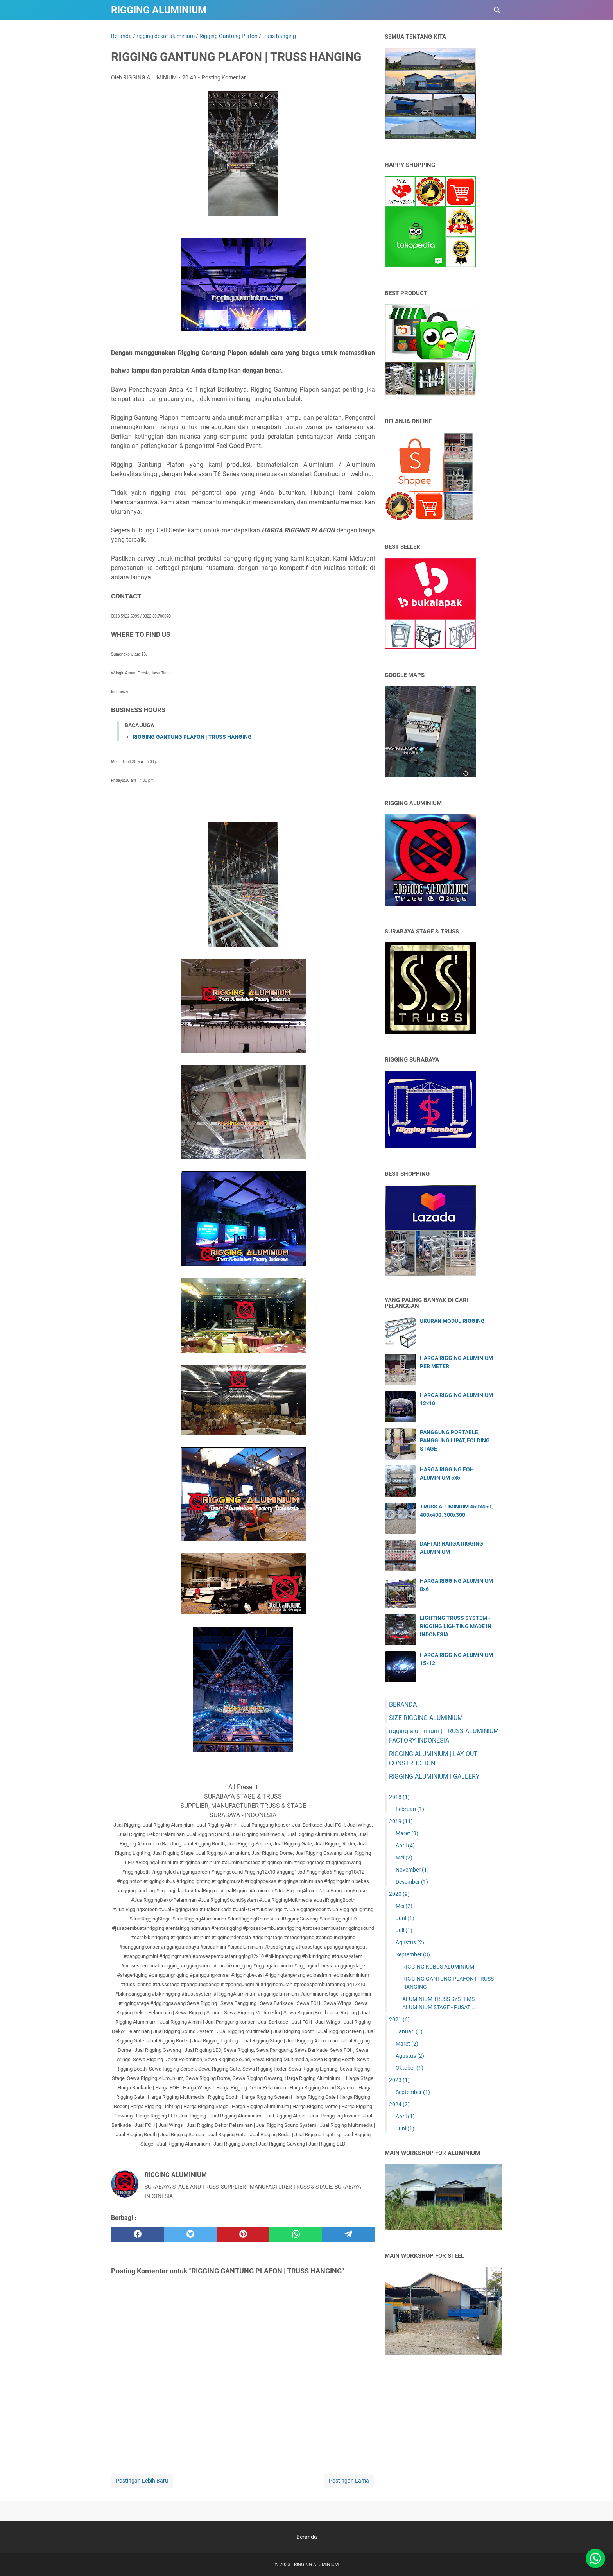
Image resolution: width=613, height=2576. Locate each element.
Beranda (306, 2537)
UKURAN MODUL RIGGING (452, 1321)
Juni (405, 1918)
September (413, 1954)
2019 (401, 1821)
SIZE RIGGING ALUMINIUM (426, 1718)
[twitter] (190, 2234)
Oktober (409, 2068)
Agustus (410, 1942)
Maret (407, 1833)
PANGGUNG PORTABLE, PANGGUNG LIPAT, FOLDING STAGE (455, 1440)
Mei (404, 1857)
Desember (412, 1882)
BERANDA (403, 1704)
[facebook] (137, 2234)
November (412, 1870)
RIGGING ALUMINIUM (158, 10)
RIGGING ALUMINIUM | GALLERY (434, 1776)
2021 (399, 2019)
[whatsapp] (295, 2234)
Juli (404, 1930)
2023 (399, 2080)
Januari (409, 2031)
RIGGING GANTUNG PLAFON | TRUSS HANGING (192, 737)
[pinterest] (243, 2234)
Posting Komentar (224, 77)
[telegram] (348, 2234)
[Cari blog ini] (497, 10)
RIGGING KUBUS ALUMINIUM (438, 1966)
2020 (399, 1894)
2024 (399, 2104)
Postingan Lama (349, 2480)
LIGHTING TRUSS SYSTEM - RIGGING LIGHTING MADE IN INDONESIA (455, 1626)
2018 (399, 1797)
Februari (410, 1809)
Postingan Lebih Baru (142, 2480)
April (405, 1845)
